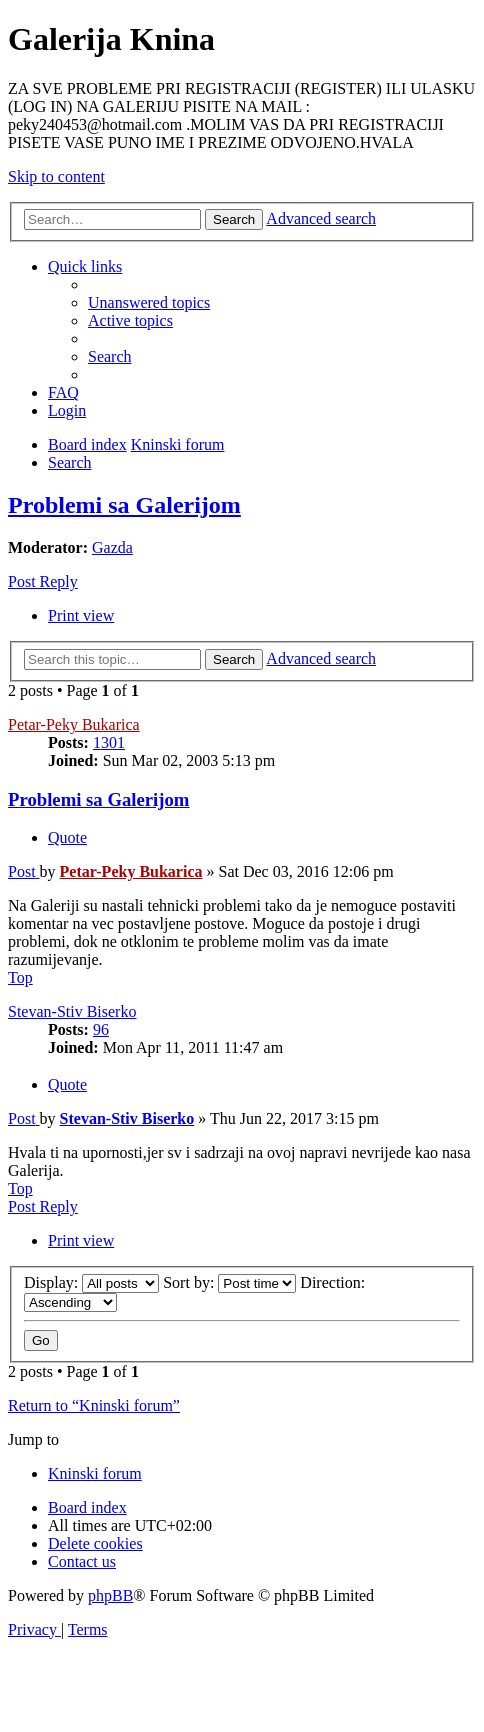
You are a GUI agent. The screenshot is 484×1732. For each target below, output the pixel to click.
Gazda (112, 547)
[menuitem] (149, 302)
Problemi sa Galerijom (124, 505)
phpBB (110, 1595)
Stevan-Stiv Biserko (72, 1011)
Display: (91, 1282)
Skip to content (56, 176)
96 (101, 1029)
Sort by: (229, 1282)
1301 (109, 742)
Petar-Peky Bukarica (74, 724)
